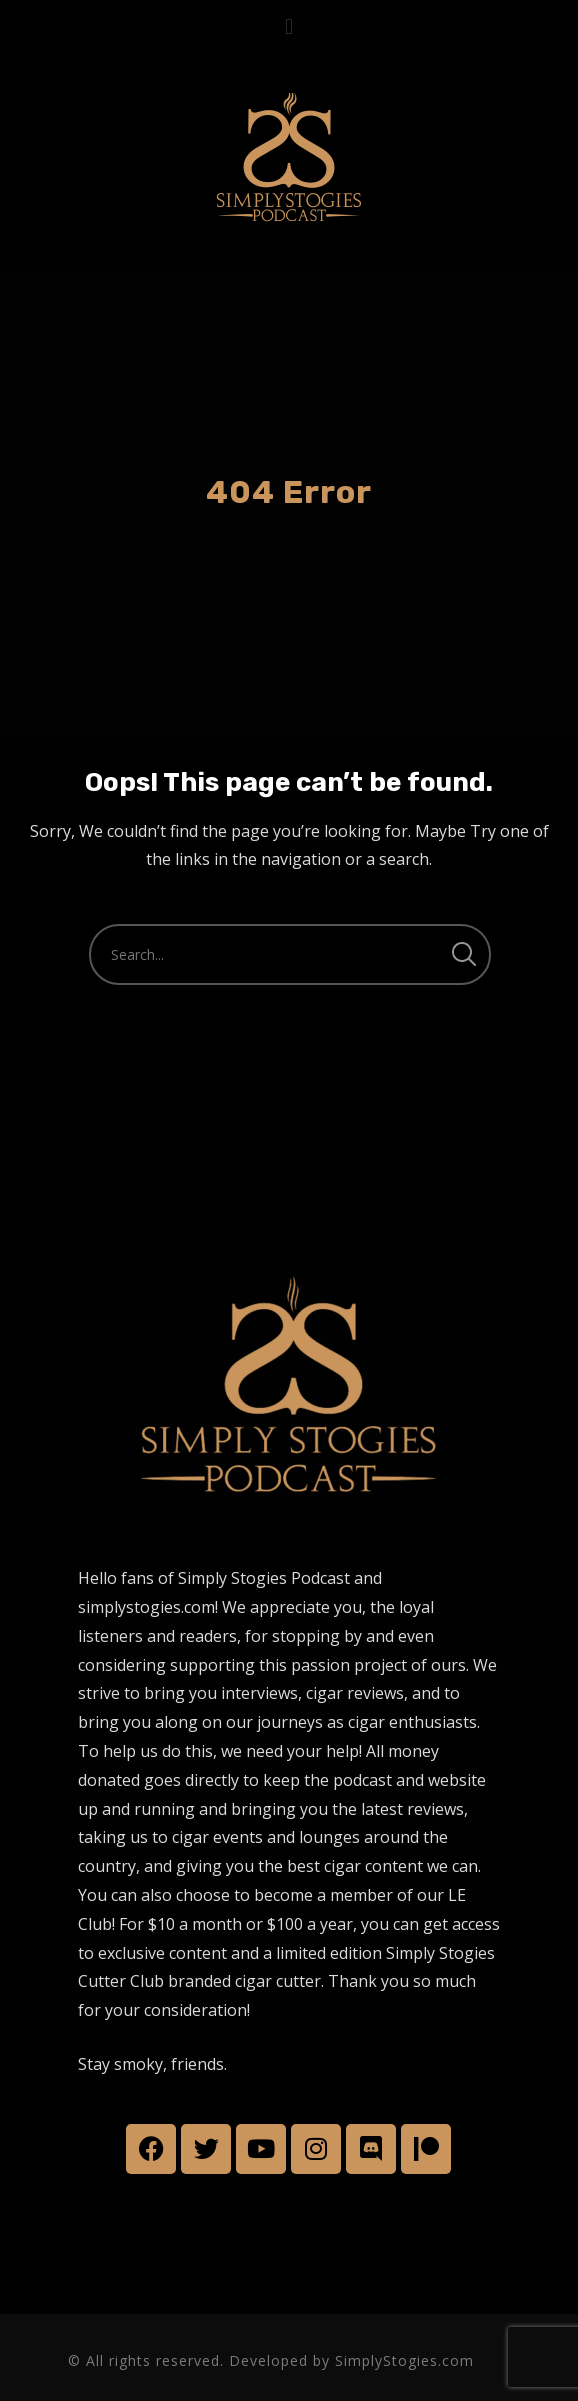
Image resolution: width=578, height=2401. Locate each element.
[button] (288, 26)
